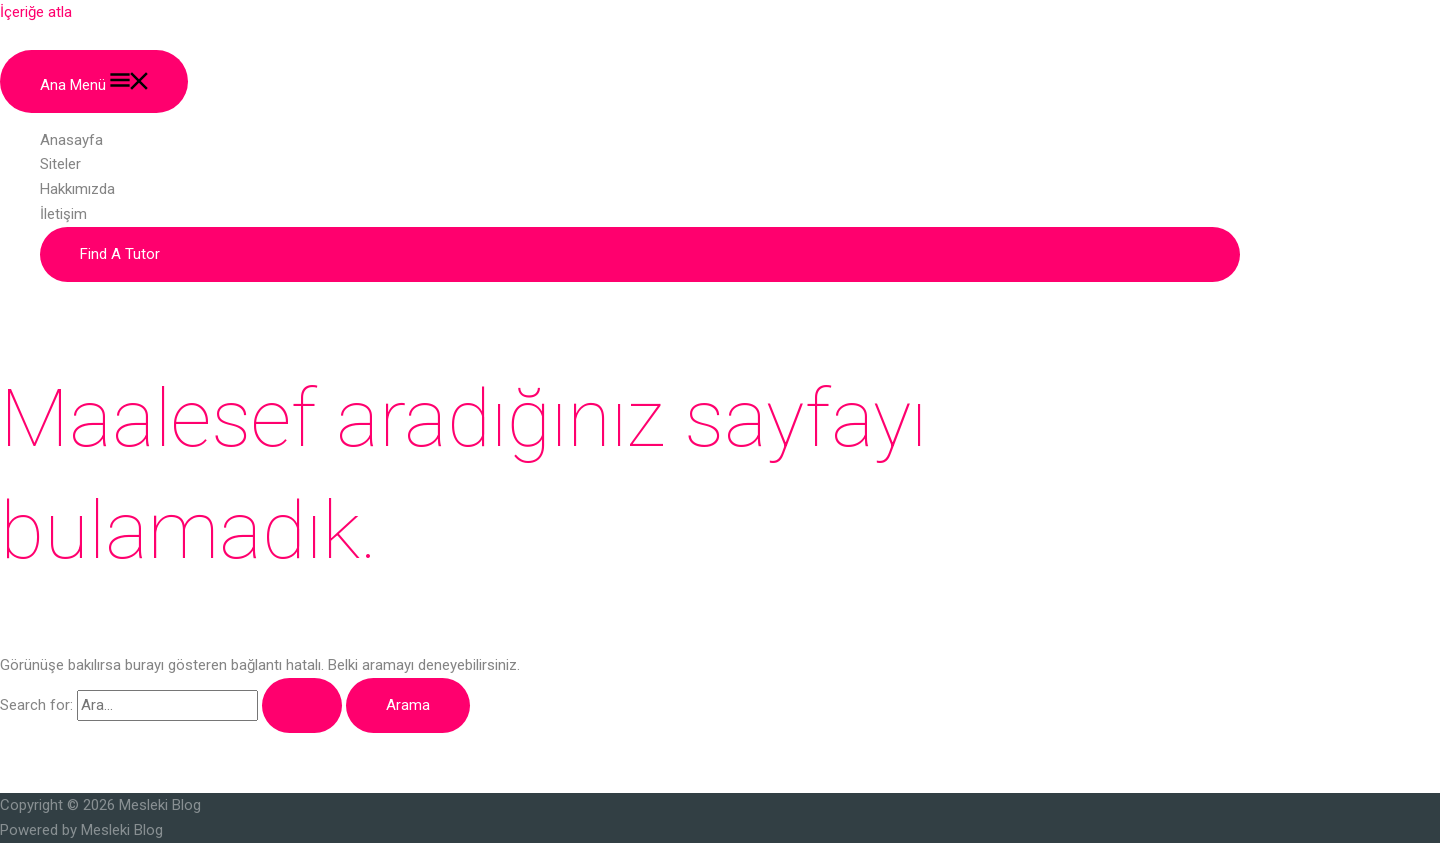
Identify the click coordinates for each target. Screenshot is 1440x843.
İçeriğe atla (36, 12)
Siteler (60, 164)
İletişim (63, 214)
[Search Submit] (302, 705)
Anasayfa (71, 140)
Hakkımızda (77, 189)
